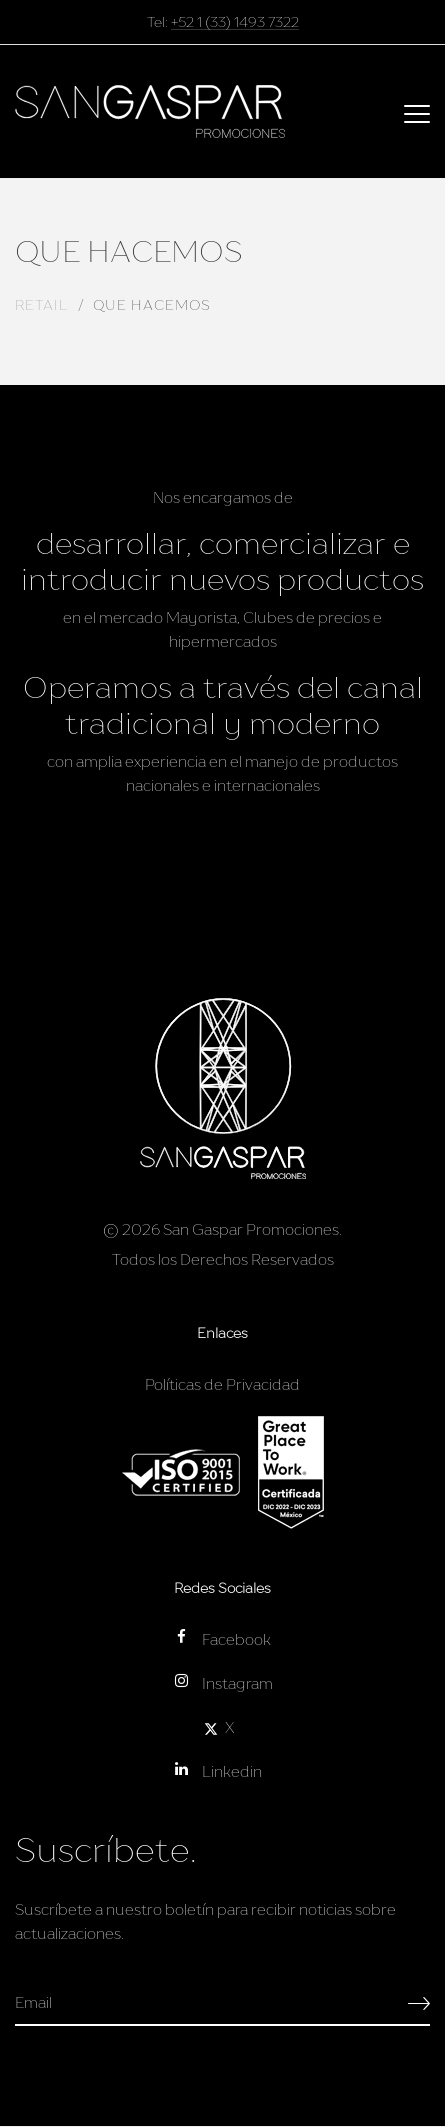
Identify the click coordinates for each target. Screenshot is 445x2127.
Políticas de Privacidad (222, 1384)
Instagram (222, 1682)
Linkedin (217, 1770)
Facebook (221, 1638)
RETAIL (41, 304)
